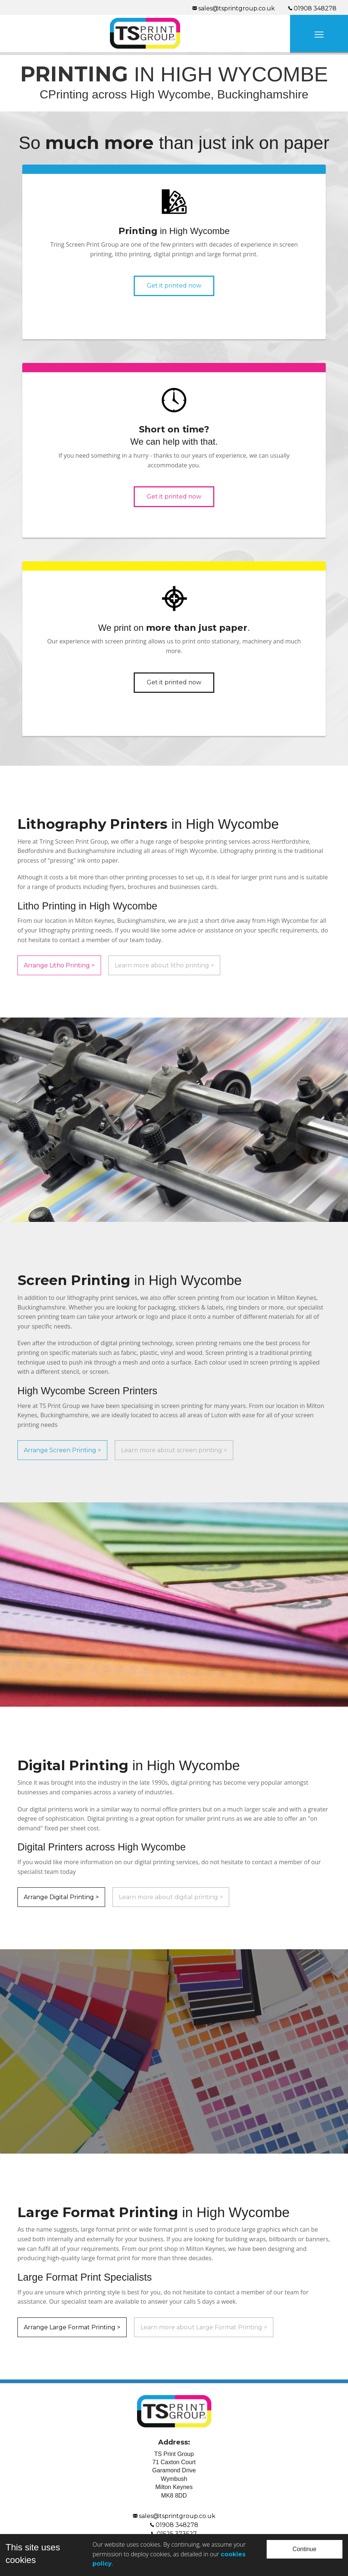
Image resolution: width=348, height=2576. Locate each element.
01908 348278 (174, 2524)
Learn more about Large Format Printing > (203, 2327)
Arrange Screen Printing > (62, 1450)
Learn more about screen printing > (174, 1450)
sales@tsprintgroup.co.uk (174, 2516)
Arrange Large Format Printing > (72, 2327)
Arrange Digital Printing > (61, 1897)
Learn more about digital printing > (171, 1897)
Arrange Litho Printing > (59, 965)
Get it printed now (174, 285)
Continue (304, 2549)
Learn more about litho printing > (164, 965)
